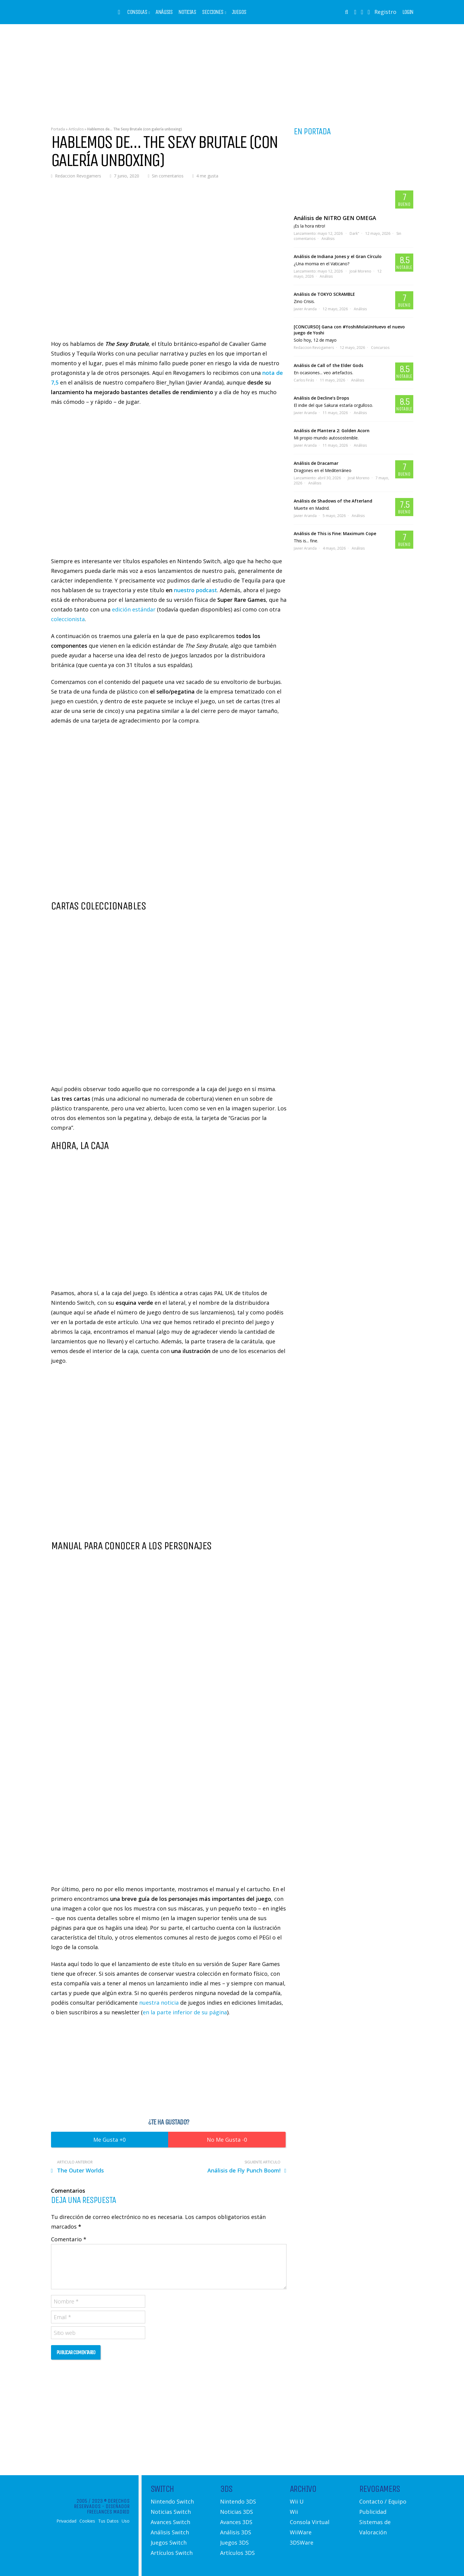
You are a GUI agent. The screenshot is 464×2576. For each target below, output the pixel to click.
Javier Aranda (305, 308)
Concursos (380, 347)
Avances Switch (170, 2522)
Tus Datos (108, 2521)
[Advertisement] (232, 71)
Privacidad (66, 2521)
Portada (58, 129)
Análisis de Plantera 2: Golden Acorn (332, 430)
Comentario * (68, 2239)
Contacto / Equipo (382, 2501)
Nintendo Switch (172, 2501)
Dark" (354, 233)
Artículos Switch (172, 2552)
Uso (126, 2521)
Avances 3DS (236, 2522)
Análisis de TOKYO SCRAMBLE (324, 294)
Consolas (137, 12)
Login (407, 12)
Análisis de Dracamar (316, 463)
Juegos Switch (169, 2542)
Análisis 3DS (235, 2532)
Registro (385, 11)
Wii (294, 2511)
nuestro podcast (195, 590)
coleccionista (68, 619)
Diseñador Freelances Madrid (108, 2509)
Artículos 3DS (237, 2552)
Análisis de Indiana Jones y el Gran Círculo (338, 256)
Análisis (163, 12)
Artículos (76, 129)
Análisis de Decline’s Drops (321, 398)
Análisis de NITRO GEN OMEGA (335, 218)
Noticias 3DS (236, 2511)
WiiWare (301, 2532)
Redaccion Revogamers (78, 176)
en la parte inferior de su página (185, 2012)
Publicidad (372, 2511)
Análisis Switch (170, 2532)
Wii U (297, 2501)
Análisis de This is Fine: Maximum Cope (335, 533)
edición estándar (133, 609)
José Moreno (360, 271)
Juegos (239, 12)
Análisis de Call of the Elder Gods (328, 365)
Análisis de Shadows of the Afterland (333, 501)
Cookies (87, 2521)
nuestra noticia (159, 2002)
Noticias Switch (171, 2511)
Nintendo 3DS (238, 2501)
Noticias (187, 12)
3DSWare (301, 2542)
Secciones (212, 12)
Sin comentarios (168, 176)
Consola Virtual (309, 2522)
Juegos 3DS (234, 2542)
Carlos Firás (304, 380)
